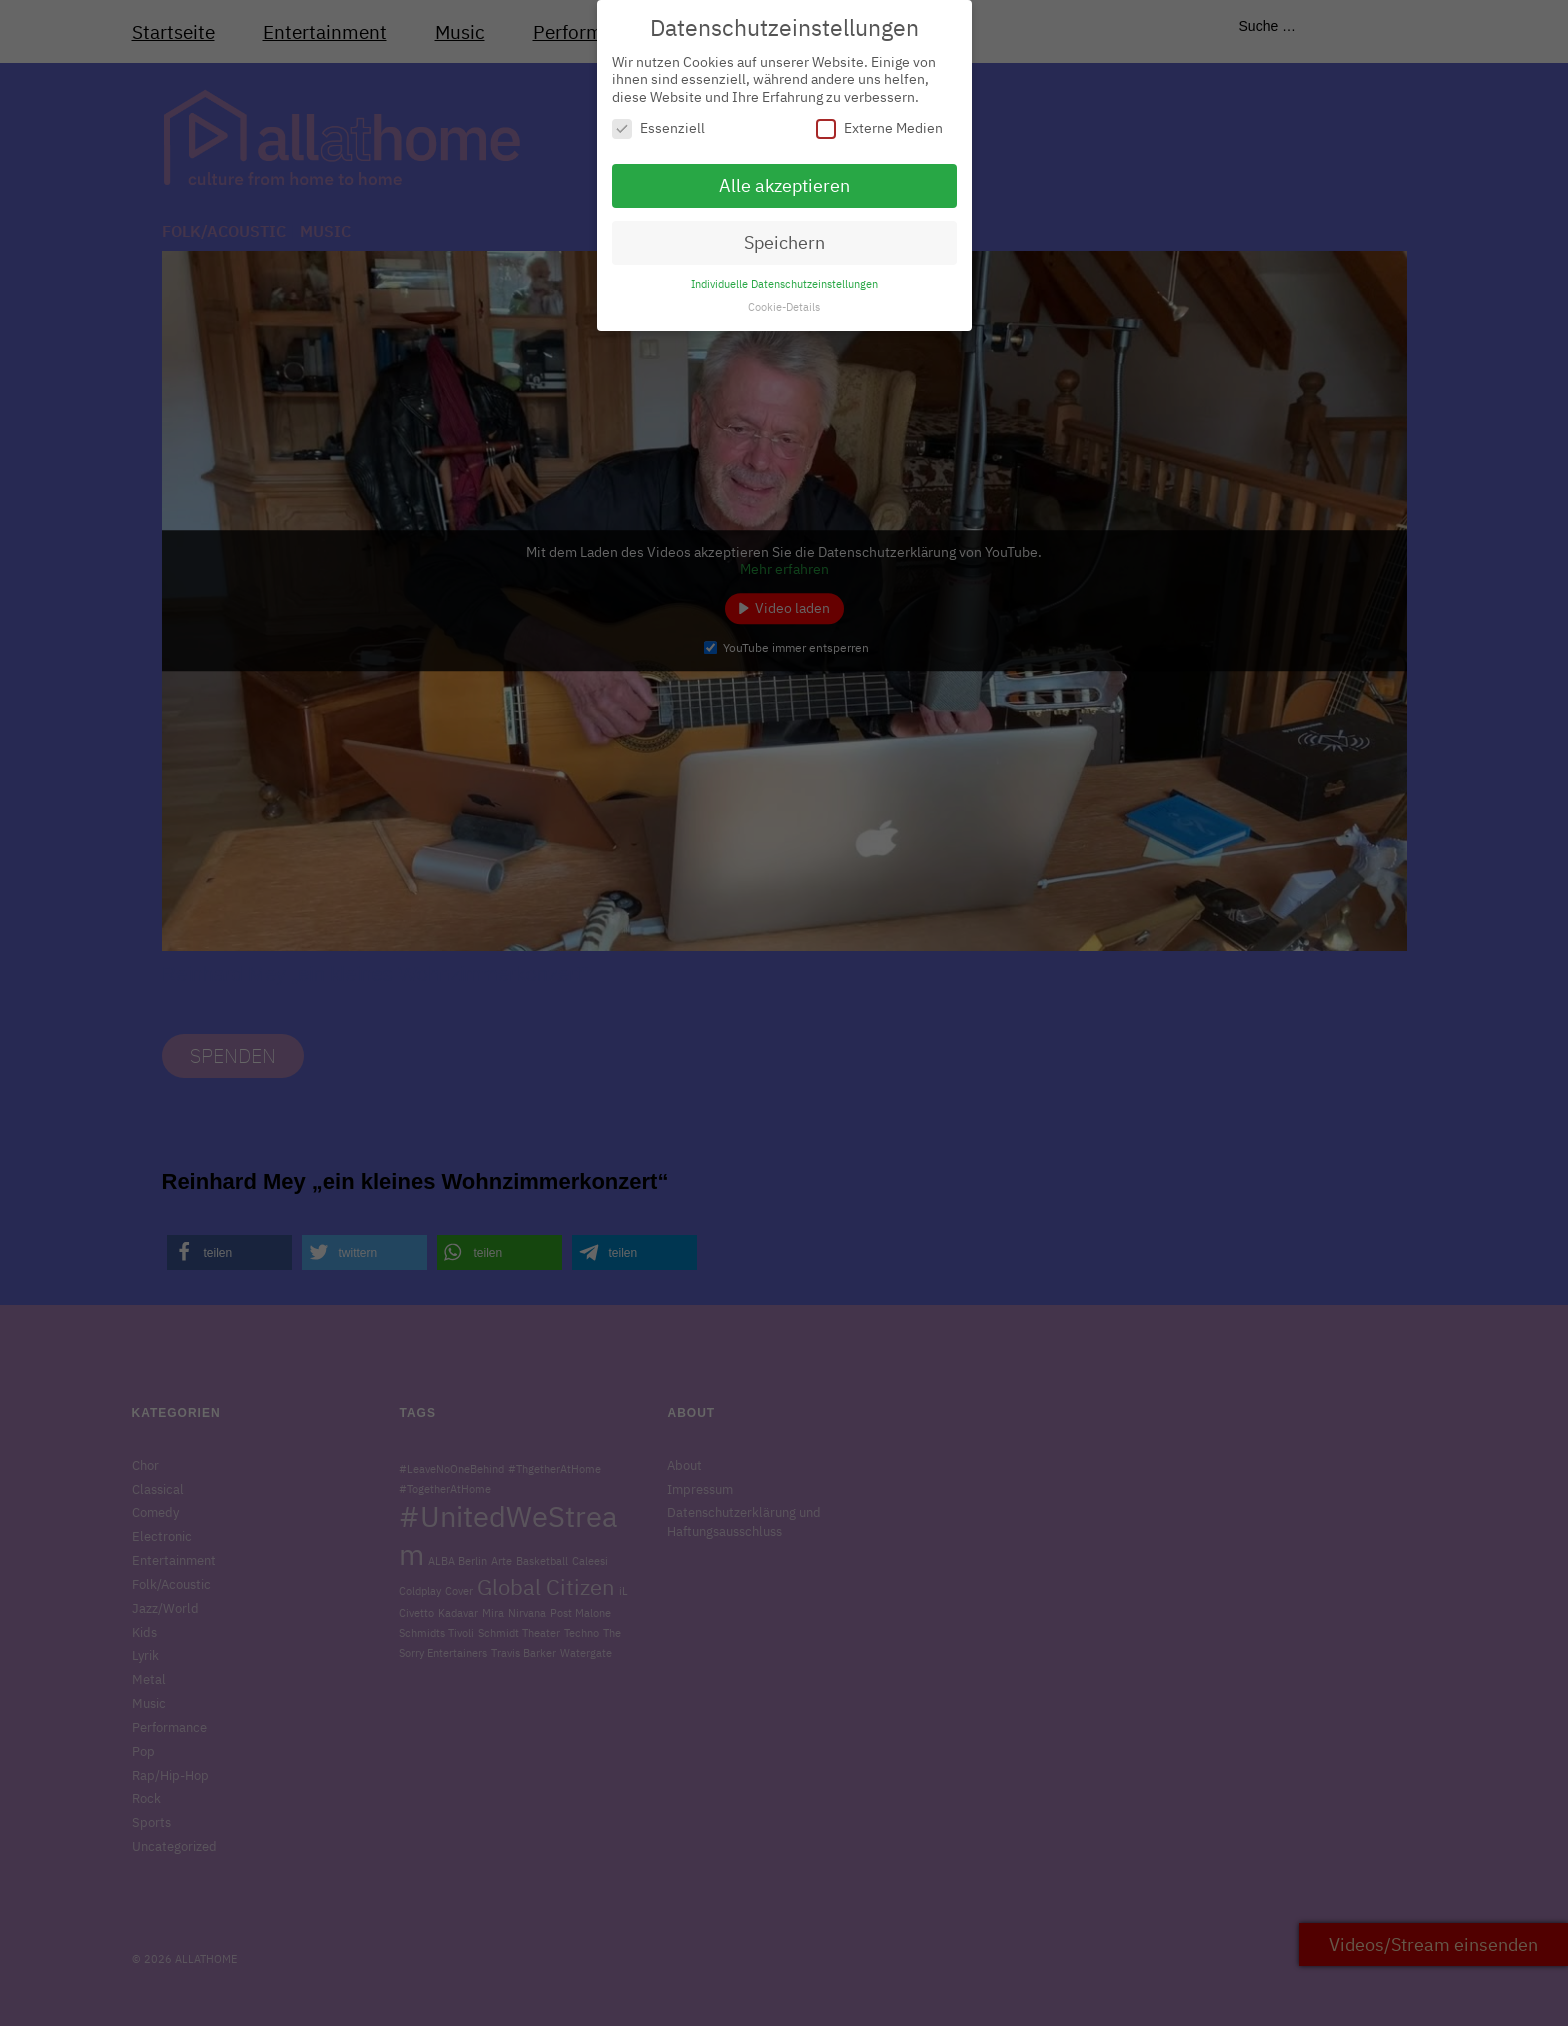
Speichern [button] (784, 231)
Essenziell (658, 117)
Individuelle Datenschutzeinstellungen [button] (784, 272)
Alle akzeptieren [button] (784, 174)
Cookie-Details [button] (784, 295)
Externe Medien (879, 117)
